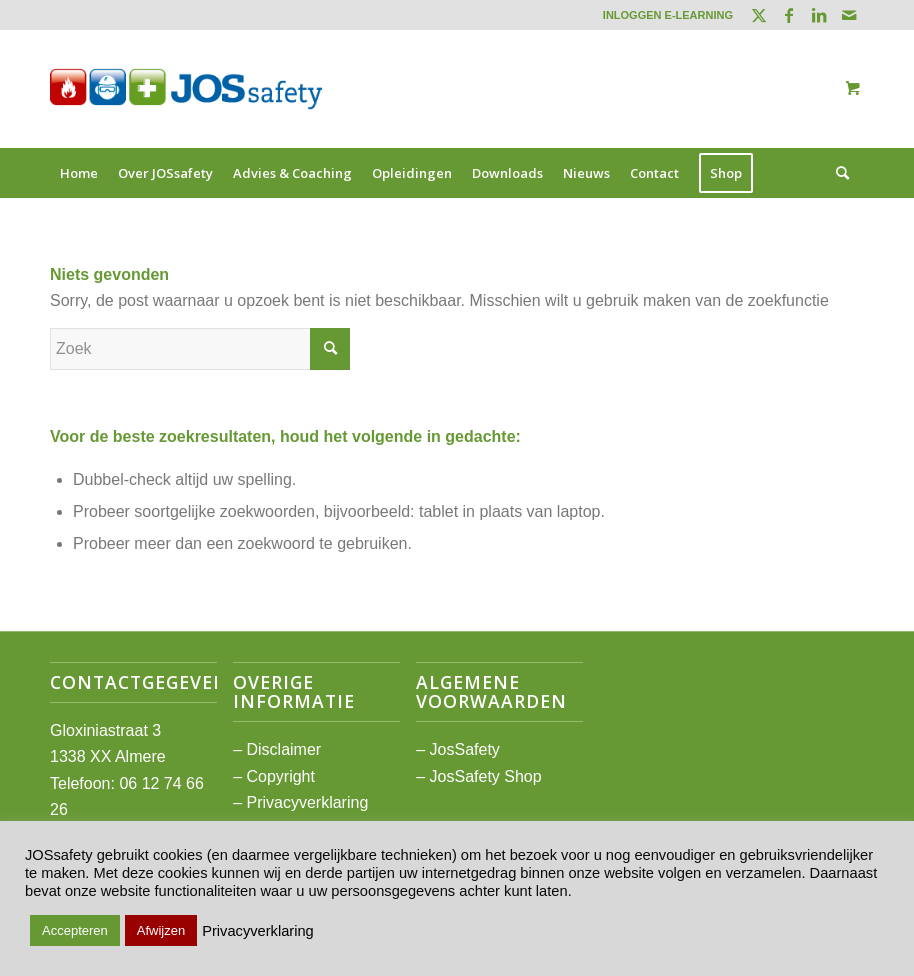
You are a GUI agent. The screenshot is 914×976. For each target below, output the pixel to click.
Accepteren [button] (75, 930)
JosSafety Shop (486, 776)
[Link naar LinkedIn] (818, 15)
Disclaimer (283, 749)
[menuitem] (663, 15)
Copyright (280, 776)
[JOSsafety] (186, 89)
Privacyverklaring (307, 802)
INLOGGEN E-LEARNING (668, 15)
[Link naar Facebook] (788, 15)
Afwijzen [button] (161, 930)
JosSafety (465, 749)
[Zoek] (837, 173)
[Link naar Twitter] (758, 15)
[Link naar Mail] (849, 15)
